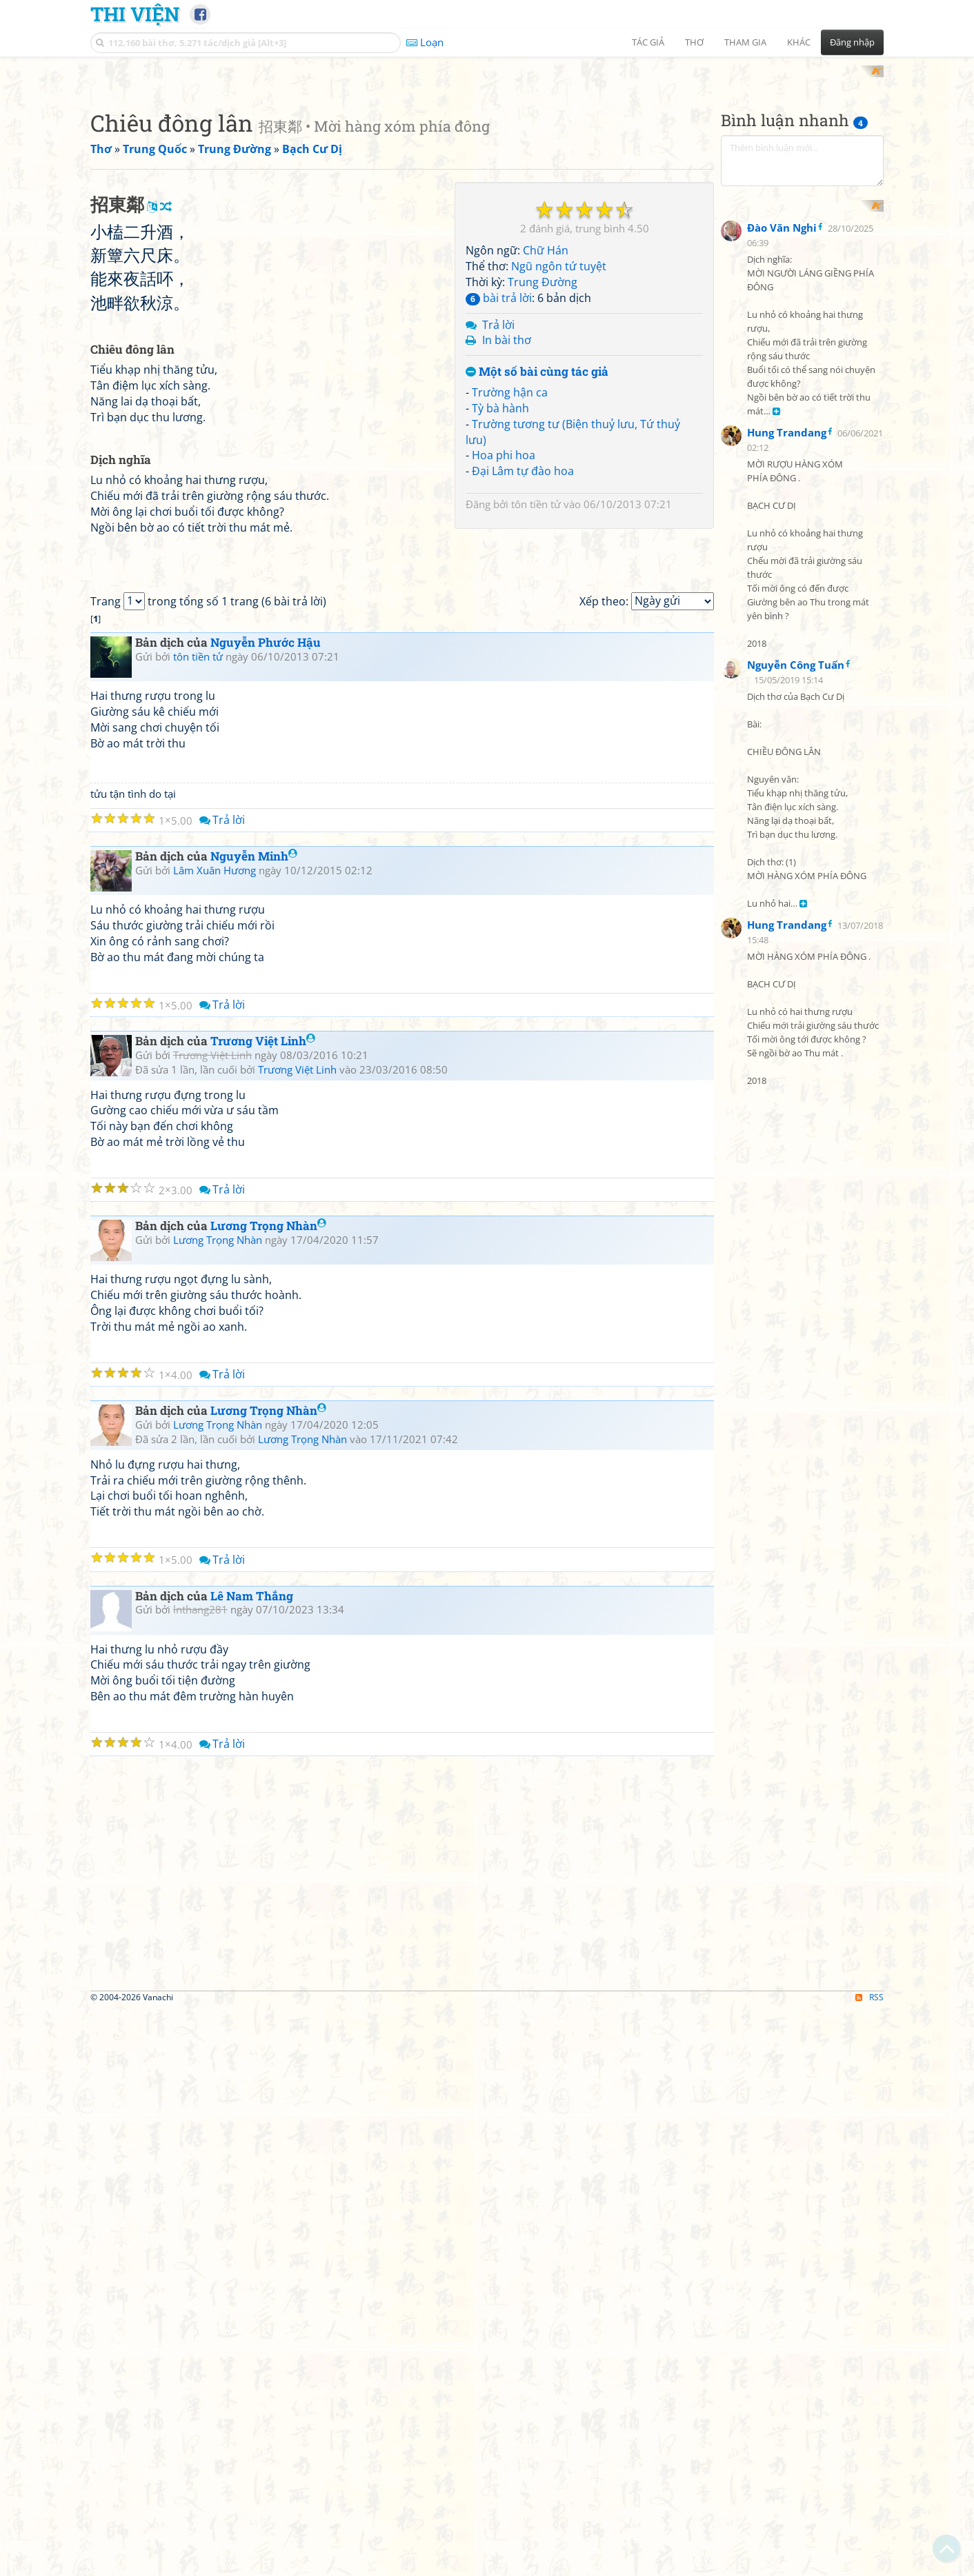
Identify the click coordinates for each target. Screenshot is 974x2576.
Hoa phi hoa (503, 635)
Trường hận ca (510, 572)
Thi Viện (134, 14)
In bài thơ (506, 520)
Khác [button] (799, 42)
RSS (869, 2564)
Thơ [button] (694, 42)
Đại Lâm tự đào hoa (523, 651)
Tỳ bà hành (500, 588)
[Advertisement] (487, 162)
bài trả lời (499, 477)
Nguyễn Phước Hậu (265, 1209)
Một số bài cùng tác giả (537, 552)
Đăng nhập (852, 42)
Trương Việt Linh (262, 1607)
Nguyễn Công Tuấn (795, 968)
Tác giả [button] (648, 42)
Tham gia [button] (745, 42)
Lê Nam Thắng (251, 2162)
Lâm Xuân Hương (214, 1436)
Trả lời (498, 504)
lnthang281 (200, 2176)
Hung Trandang (786, 736)
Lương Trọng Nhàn (268, 1792)
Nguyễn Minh (253, 1423)
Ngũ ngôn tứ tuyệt (558, 446)
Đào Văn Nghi (782, 531)
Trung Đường (542, 462)
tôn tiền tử (536, 685)
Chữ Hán (545, 431)
